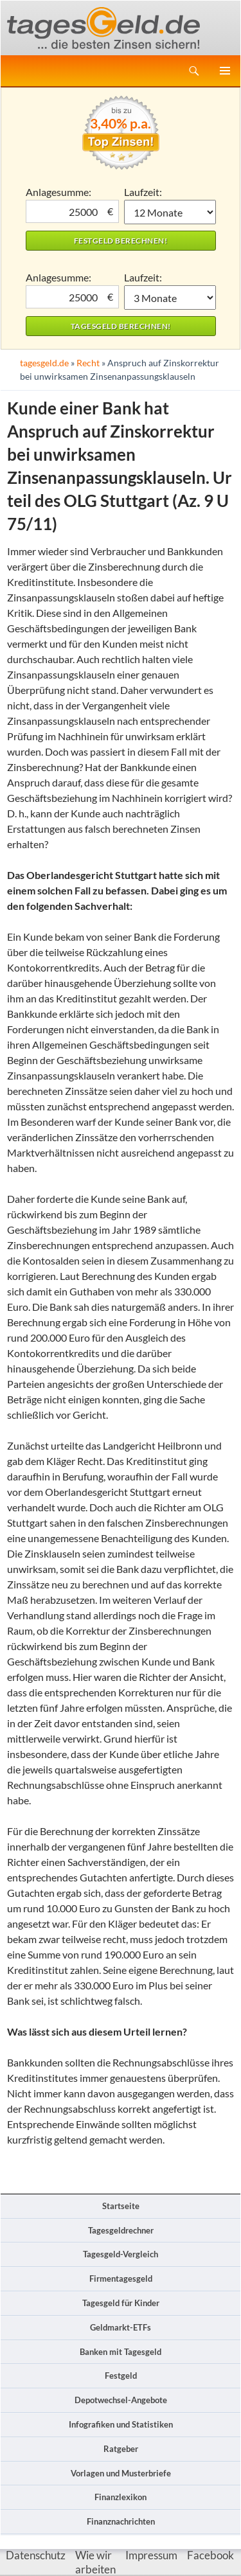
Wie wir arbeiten (95, 2562)
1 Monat (170, 212)
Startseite (120, 2206)
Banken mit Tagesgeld (120, 2352)
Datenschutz (36, 2555)
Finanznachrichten (121, 2521)
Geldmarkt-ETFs (120, 2327)
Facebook (210, 2555)
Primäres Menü (225, 70)
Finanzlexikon (120, 2497)
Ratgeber (120, 2449)
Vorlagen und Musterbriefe (121, 2473)
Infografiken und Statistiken (121, 2424)
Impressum (151, 2555)
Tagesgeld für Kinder (120, 2303)
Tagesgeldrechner (121, 2230)
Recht (88, 362)
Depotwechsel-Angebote (121, 2400)
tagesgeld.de (44, 362)
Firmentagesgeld (120, 2278)
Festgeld (121, 2375)
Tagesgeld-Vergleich (120, 2254)
